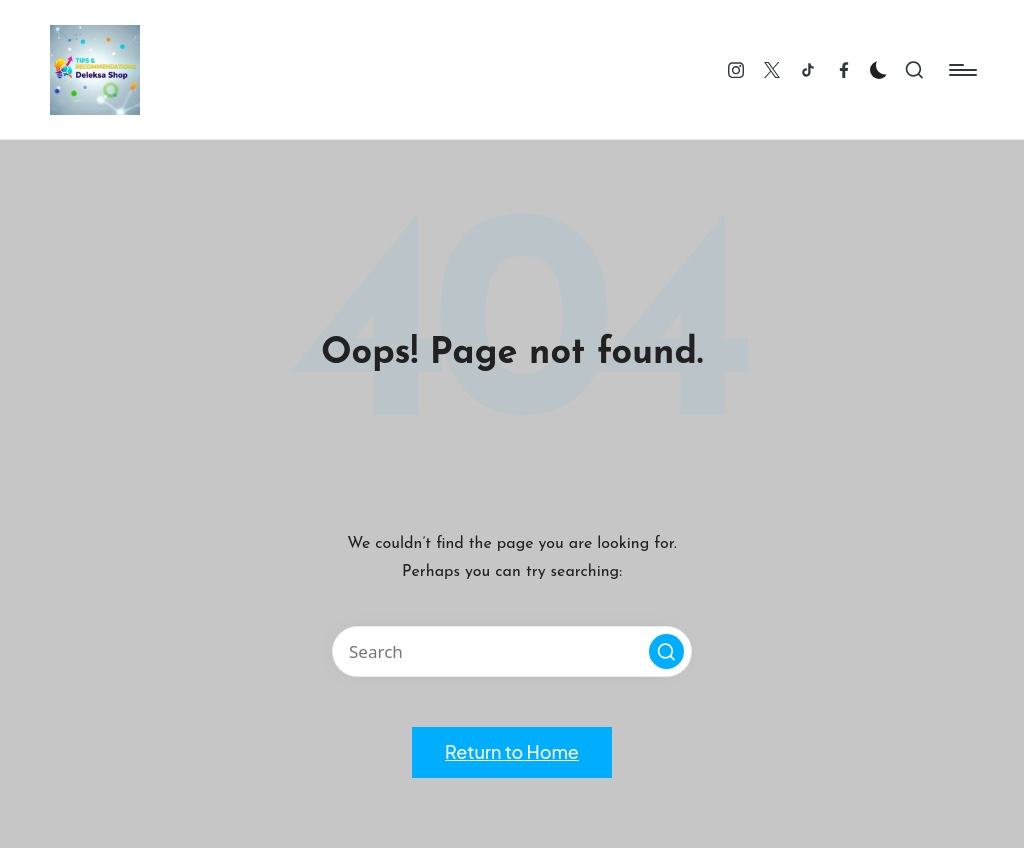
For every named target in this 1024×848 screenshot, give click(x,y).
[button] (666, 651)
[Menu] (961, 70)
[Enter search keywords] (512, 651)
